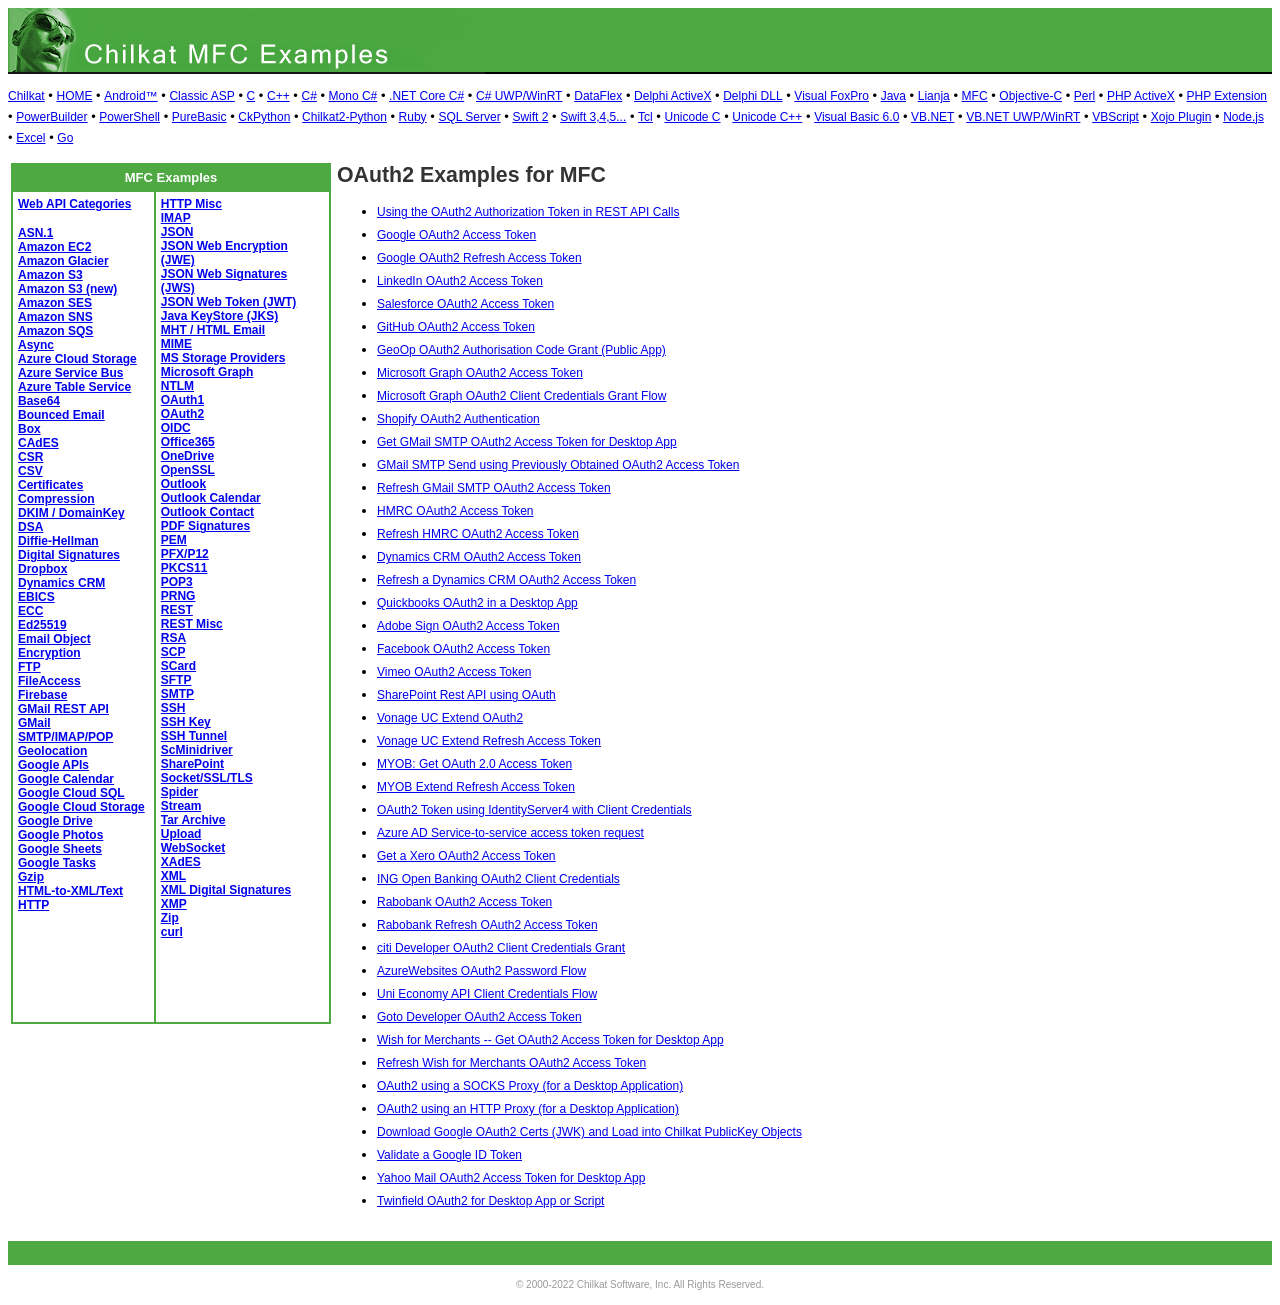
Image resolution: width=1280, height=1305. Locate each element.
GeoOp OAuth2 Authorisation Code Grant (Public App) (521, 350)
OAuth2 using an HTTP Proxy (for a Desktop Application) (528, 1109)
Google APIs (53, 765)
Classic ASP (201, 96)
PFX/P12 (185, 554)
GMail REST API (63, 709)
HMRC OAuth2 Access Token (455, 511)
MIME (176, 344)
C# (308, 96)
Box (29, 429)
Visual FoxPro (831, 96)
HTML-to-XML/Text (70, 891)
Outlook (183, 484)
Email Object (54, 639)
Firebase (42, 695)
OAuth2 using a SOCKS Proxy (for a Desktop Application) (530, 1086)
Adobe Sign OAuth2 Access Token (468, 626)
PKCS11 (184, 568)
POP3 (177, 582)
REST (177, 610)
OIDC (176, 428)
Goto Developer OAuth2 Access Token (479, 1017)
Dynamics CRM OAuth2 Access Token (479, 557)
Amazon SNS (55, 317)
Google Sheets (60, 849)
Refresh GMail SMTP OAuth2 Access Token (494, 488)
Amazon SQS (55, 331)
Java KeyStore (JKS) (219, 316)
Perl (1084, 96)
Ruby (413, 117)
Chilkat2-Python (344, 117)
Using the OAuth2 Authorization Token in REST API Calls (528, 212)
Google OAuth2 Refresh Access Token (479, 258)
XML (173, 876)
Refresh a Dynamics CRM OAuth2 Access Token (506, 580)
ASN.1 (35, 233)
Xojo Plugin (1181, 117)
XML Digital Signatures (226, 890)
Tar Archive (193, 820)
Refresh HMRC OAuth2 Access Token (478, 534)
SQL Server (469, 117)
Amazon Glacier (63, 261)
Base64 (39, 401)
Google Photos (60, 835)
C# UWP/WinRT (519, 96)
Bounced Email (61, 415)
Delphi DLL (752, 96)
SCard (178, 666)
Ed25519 (42, 625)
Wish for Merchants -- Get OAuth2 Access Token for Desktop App (550, 1040)
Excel (30, 138)
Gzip (31, 877)
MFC (975, 96)
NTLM (177, 386)
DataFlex (598, 96)
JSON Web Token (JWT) (229, 302)
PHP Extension (1227, 96)
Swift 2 (530, 117)
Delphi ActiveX (672, 96)
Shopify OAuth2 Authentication (458, 419)
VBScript (1115, 117)
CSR (30, 457)
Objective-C (1030, 96)
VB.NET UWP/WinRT (1023, 117)
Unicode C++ (767, 117)
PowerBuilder (51, 117)
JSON (177, 232)
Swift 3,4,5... (593, 117)
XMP (174, 904)
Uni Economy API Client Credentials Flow (487, 994)
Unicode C (693, 117)
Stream (181, 806)
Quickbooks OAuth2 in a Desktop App (477, 603)
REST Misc (192, 624)
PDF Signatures (205, 526)
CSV (30, 471)
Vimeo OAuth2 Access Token (454, 672)
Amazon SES (55, 303)
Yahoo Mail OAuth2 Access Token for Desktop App (511, 1178)
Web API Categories (74, 204)
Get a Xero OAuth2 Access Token (466, 856)
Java (893, 96)
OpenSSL (188, 470)
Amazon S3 (50, 275)
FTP (29, 667)
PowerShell (129, 117)
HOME (74, 96)
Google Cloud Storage (81, 807)
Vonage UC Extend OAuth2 (450, 718)
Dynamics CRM (61, 583)
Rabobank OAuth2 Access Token (464, 902)
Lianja (934, 96)
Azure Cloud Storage (77, 359)
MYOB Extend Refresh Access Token (476, 787)
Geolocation (52, 751)
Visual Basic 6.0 (856, 117)
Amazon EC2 (54, 247)
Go (65, 138)
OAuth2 (182, 414)
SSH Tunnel (194, 736)
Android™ (130, 96)
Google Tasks (57, 863)
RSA (173, 638)
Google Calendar (66, 779)
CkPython (264, 117)
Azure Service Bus (70, 373)
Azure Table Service (74, 387)
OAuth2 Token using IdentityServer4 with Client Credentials (534, 810)
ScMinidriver (197, 750)
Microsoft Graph (207, 372)
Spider (179, 792)
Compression (56, 499)
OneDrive (187, 456)
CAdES (38, 443)
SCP (173, 652)
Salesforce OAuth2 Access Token (465, 304)
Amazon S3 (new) (67, 289)
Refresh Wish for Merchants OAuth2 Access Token (511, 1063)
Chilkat (26, 96)
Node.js (1243, 117)
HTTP (33, 905)
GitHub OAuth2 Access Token (456, 327)
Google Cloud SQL (71, 793)
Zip (170, 918)
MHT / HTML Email (213, 330)
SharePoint (192, 764)
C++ (278, 96)
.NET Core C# (426, 96)
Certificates (50, 485)
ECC (30, 611)
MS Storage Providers (223, 358)
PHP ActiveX (1141, 96)
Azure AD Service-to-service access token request (510, 833)
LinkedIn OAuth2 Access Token (460, 281)
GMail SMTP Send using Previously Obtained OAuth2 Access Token (558, 465)
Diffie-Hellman (58, 541)
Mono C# (353, 96)
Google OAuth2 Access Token (456, 235)
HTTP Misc (191, 204)
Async (36, 345)
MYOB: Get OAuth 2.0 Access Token (474, 764)
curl (172, 932)
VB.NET (932, 117)
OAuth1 (182, 400)
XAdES (181, 862)
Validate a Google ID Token (449, 1155)
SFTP (176, 680)
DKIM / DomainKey (71, 513)
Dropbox (42, 569)
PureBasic (199, 117)
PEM (174, 540)
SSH (173, 708)
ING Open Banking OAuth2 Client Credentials (498, 879)
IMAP (176, 218)
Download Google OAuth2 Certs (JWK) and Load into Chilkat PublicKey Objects (589, 1132)
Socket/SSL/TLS (207, 778)
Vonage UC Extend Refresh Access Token (489, 741)
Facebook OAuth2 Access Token (463, 649)
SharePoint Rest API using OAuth (466, 695)
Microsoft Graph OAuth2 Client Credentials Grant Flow (521, 396)
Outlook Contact (207, 512)
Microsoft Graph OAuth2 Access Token (480, 373)
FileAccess (49, 681)
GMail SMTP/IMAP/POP (65, 730)
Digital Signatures (69, 555)
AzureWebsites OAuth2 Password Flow (481, 971)
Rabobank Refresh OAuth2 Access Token (487, 925)
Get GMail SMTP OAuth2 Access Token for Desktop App (527, 442)
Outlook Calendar (211, 498)
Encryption (49, 653)
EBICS (36, 597)
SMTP (177, 694)
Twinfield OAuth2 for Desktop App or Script (490, 1201)
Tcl (645, 117)
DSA (30, 527)
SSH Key (186, 722)
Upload (181, 834)
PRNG (178, 596)
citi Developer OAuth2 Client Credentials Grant (501, 948)
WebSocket (193, 848)
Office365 (188, 442)
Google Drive (55, 821)
